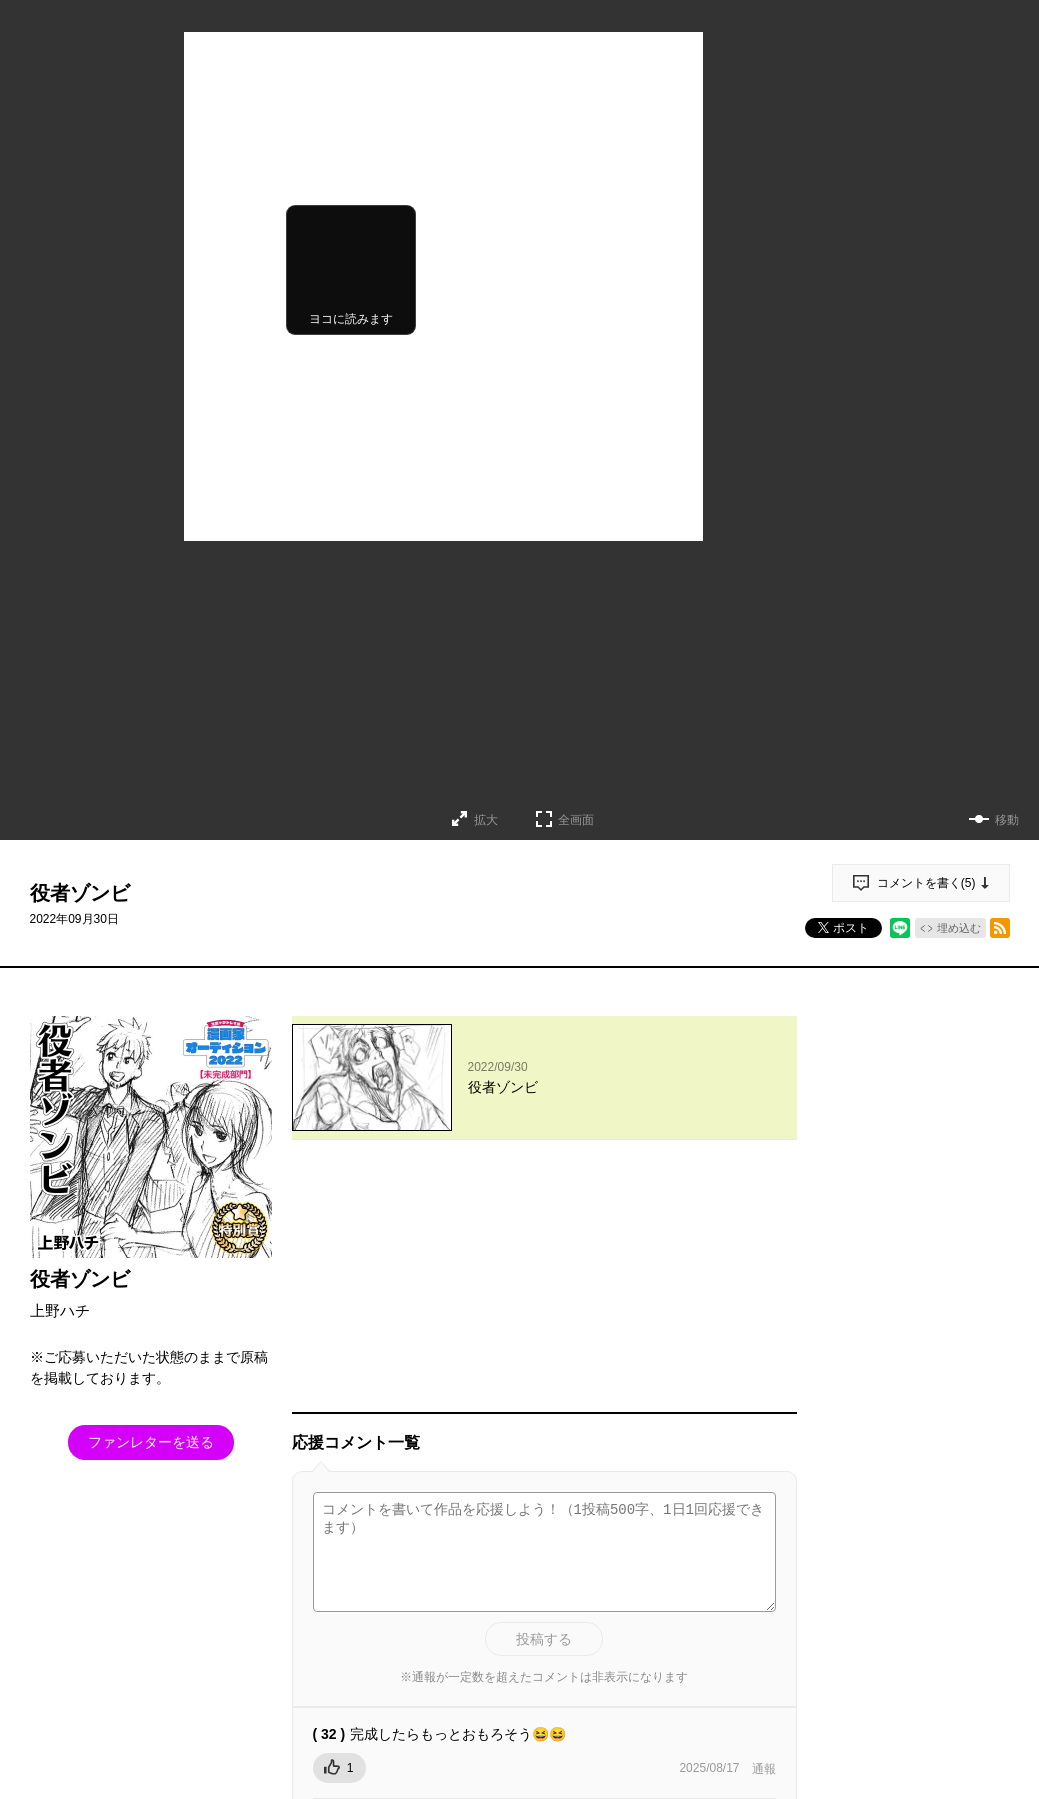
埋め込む (959, 928)
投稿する (544, 1406)
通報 (764, 1536)
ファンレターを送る (151, 1442)
